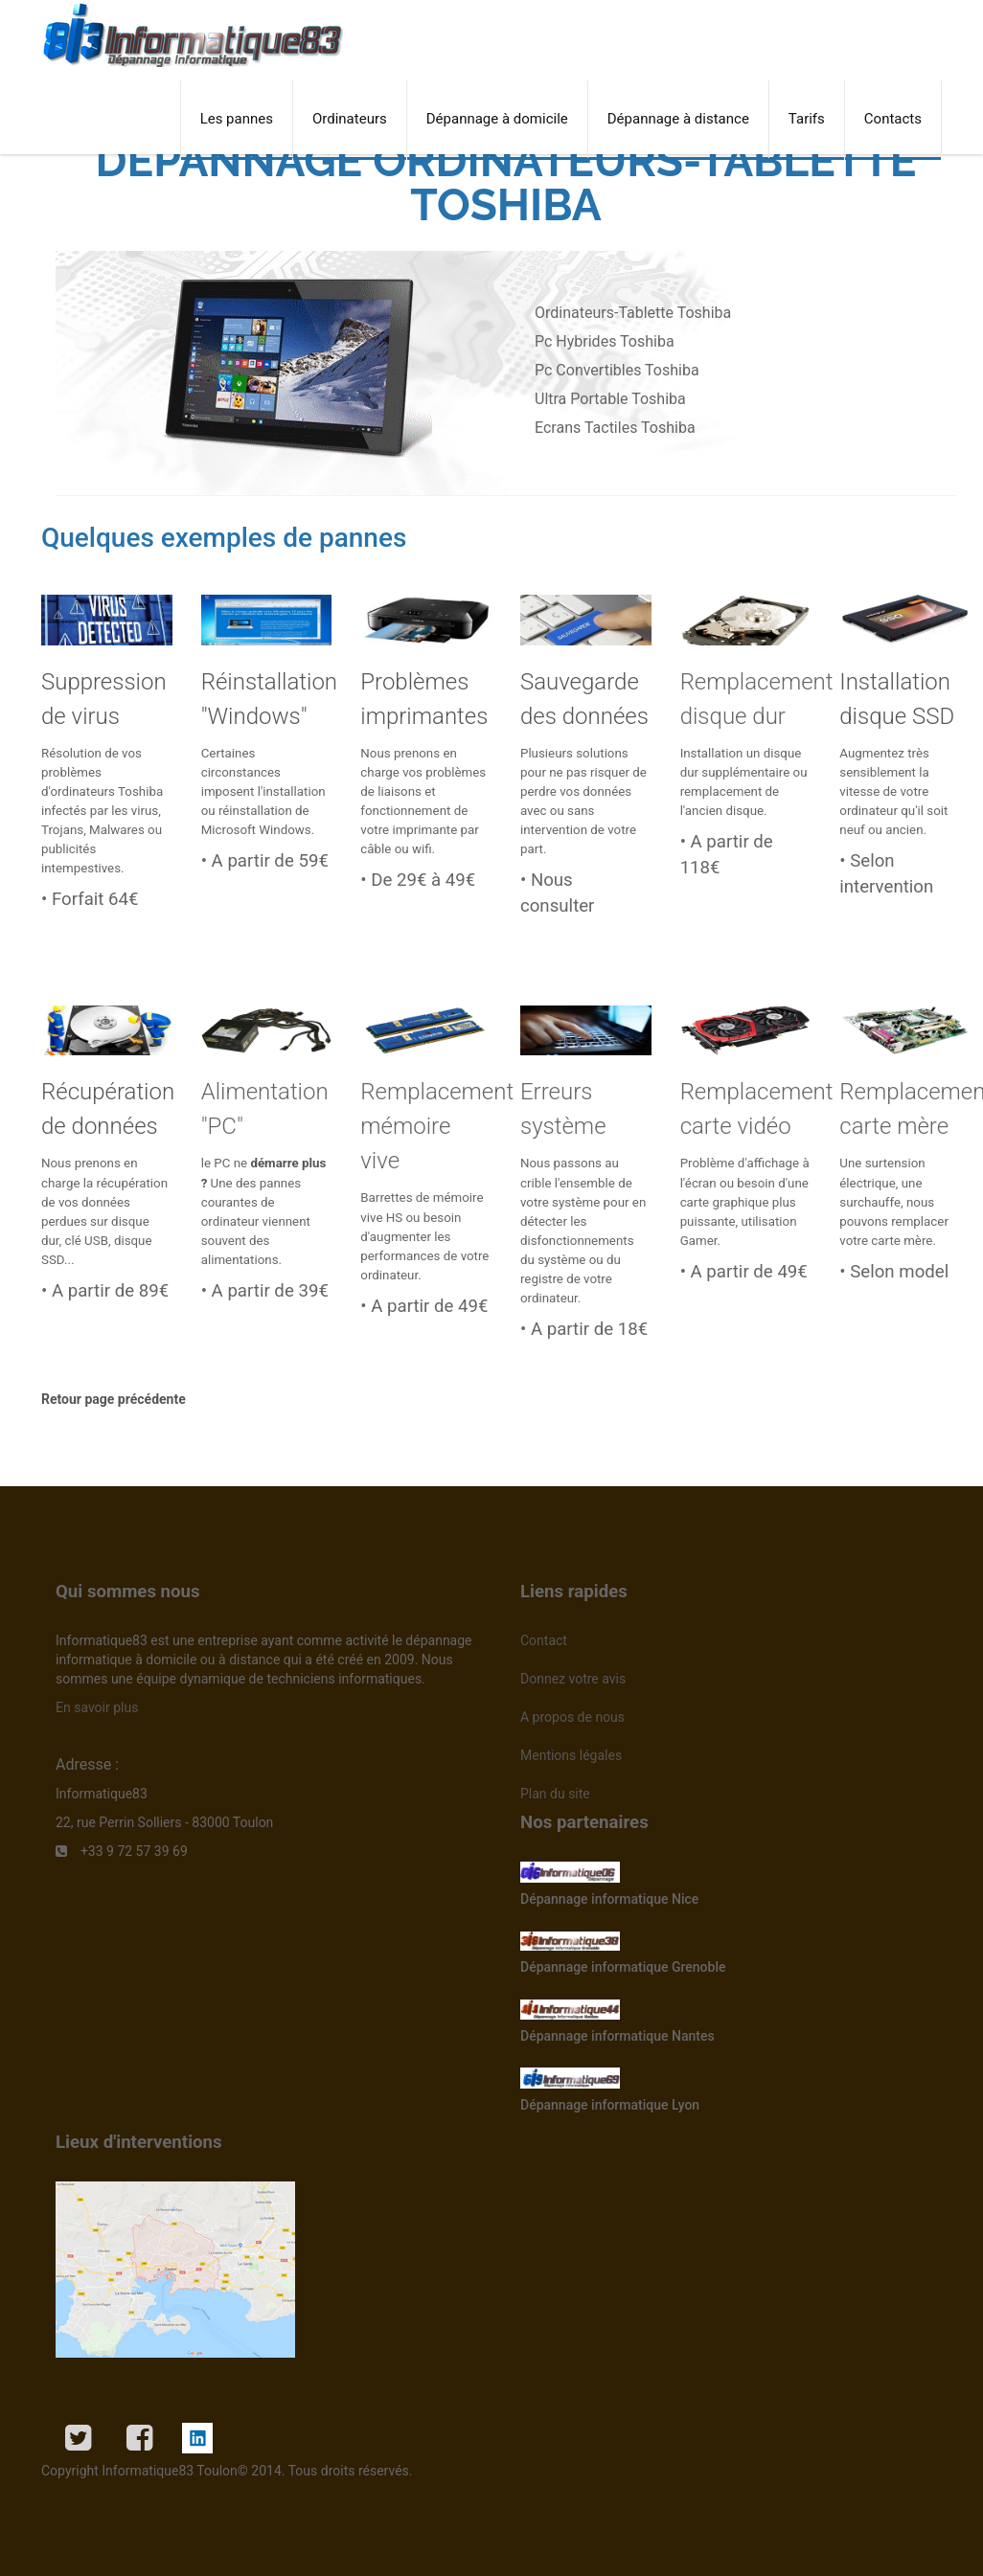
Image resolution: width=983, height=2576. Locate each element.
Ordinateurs (349, 118)
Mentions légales (571, 1755)
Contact (543, 1640)
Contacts (893, 118)
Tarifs (807, 118)
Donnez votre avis (573, 1678)
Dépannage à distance (678, 118)
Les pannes (236, 118)
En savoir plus (97, 1707)
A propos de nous (572, 1717)
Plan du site (555, 1793)
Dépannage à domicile (497, 118)
